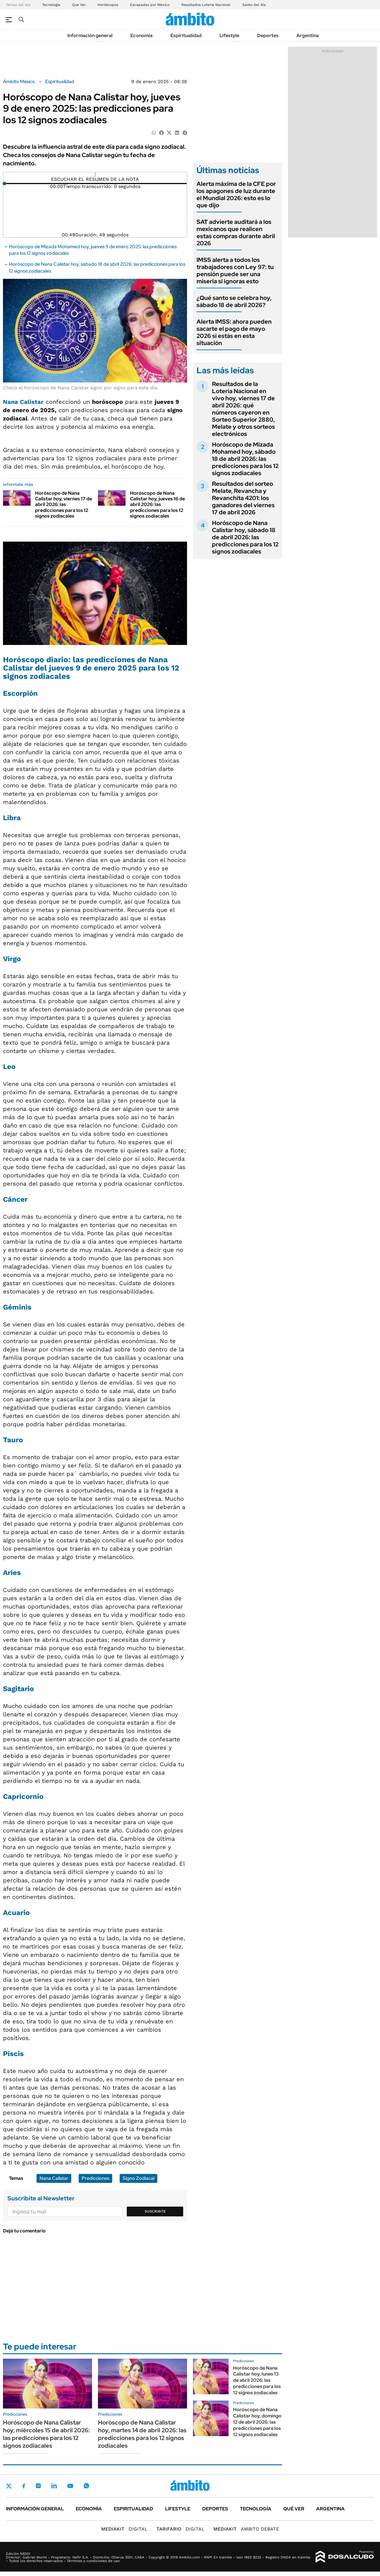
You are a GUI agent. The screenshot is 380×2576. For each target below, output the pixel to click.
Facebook (23, 2486)
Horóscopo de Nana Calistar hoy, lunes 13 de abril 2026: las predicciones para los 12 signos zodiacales (257, 2380)
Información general (90, 35)
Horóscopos (108, 5)
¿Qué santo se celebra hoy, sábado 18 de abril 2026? (234, 301)
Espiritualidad (186, 35)
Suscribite (155, 2211)
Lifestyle (229, 35)
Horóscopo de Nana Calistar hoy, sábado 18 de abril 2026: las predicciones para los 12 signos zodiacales (245, 537)
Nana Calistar (23, 401)
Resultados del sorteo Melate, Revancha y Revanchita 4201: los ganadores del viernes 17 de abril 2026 (243, 498)
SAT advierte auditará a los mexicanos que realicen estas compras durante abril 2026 (236, 232)
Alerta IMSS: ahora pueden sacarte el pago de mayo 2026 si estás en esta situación (234, 332)
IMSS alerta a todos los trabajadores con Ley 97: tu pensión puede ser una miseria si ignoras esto (235, 270)
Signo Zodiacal (138, 2178)
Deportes (267, 35)
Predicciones (95, 2178)
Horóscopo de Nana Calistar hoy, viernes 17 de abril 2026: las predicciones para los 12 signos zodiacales (63, 504)
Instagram (38, 2485)
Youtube (70, 2486)
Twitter (9, 2486)
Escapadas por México (150, 5)
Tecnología (51, 5)
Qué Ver (79, 5)
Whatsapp (86, 2485)
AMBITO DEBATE (246, 2529)
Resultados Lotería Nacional (205, 5)
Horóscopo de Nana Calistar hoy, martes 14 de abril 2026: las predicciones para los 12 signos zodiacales (142, 2434)
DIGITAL (124, 2529)
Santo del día (254, 5)
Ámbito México (19, 81)
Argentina (307, 35)
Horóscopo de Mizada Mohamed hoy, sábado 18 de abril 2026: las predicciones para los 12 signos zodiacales (245, 459)
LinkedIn (54, 2485)
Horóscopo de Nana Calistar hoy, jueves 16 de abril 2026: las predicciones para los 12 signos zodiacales (157, 504)
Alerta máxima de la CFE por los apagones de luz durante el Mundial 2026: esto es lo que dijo (236, 194)
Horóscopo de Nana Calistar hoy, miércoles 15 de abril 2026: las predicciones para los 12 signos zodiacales (46, 2434)
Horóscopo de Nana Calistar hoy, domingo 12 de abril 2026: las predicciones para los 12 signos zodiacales (257, 2421)
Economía (141, 35)
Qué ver (293, 2509)
